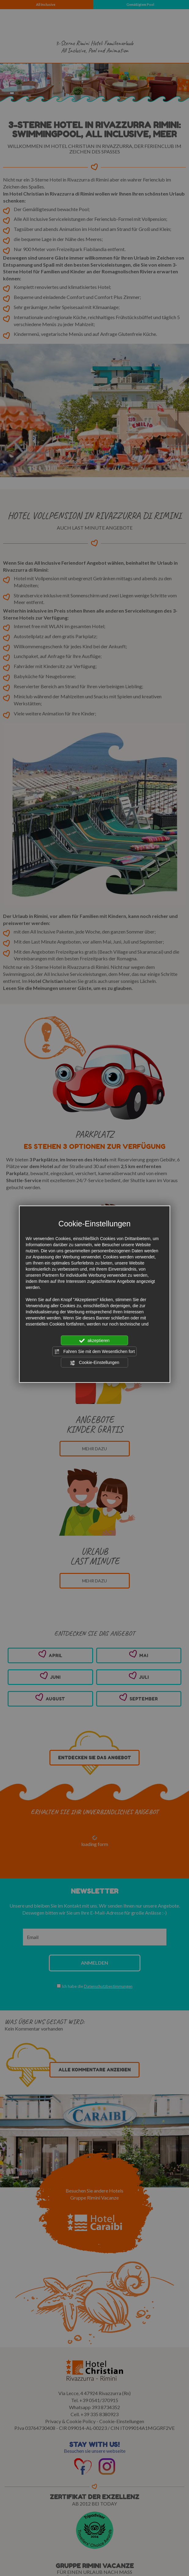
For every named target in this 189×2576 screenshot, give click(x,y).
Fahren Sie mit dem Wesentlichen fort (94, 1352)
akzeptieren (94, 1340)
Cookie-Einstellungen (94, 1362)
